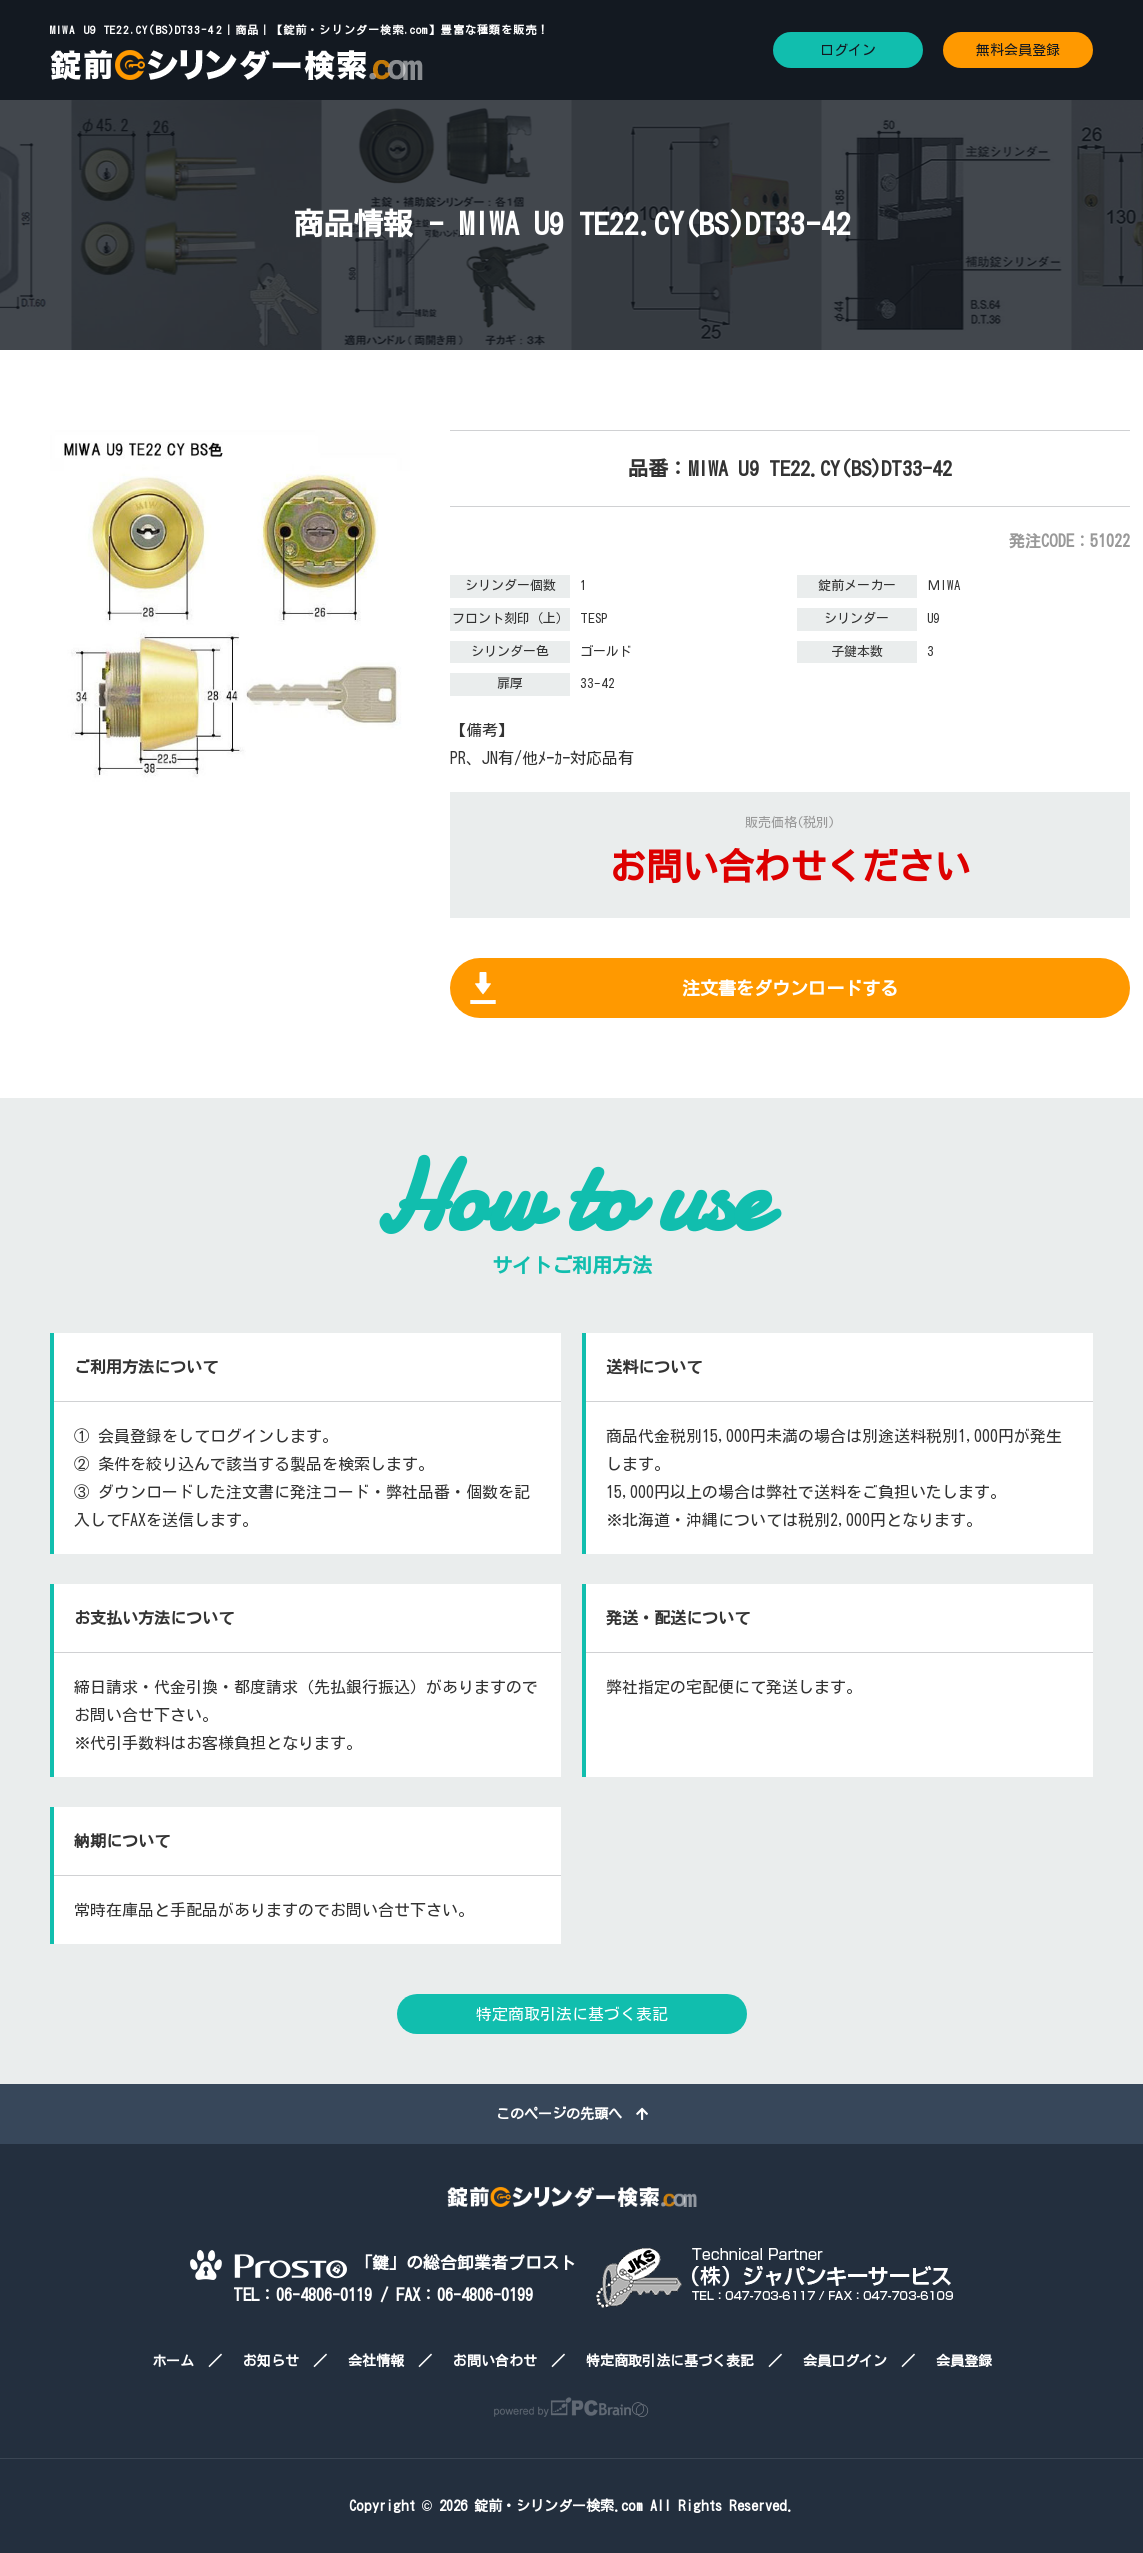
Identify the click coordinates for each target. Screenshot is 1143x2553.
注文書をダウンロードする (790, 988)
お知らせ (271, 2361)
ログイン (848, 50)
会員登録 (964, 2361)
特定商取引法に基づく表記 (572, 2014)
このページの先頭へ (572, 2114)
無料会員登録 (1018, 50)
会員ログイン (845, 2361)
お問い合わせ (495, 2361)
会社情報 (376, 2361)
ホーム (173, 2361)
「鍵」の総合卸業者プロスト (383, 2262)
